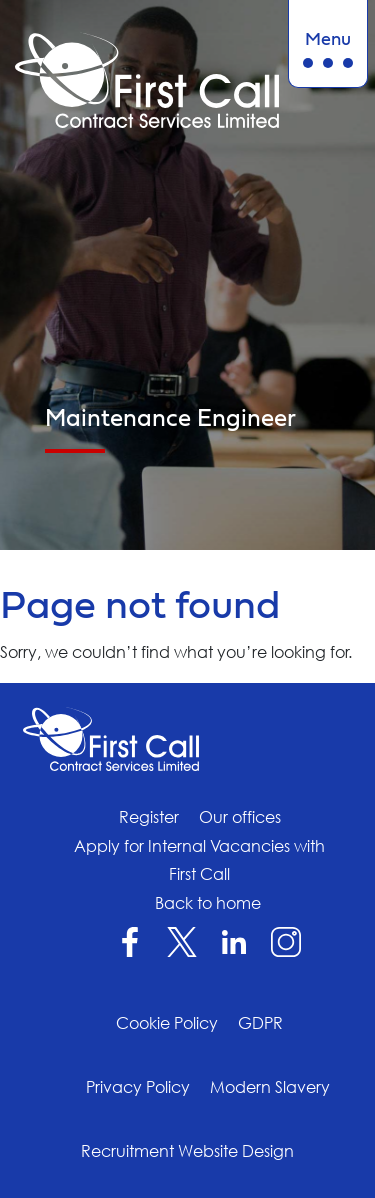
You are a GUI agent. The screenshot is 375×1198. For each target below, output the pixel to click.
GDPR (260, 1023)
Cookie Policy (167, 1023)
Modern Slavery (270, 1087)
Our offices (240, 817)
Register (149, 817)
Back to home (208, 903)
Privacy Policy (138, 1087)
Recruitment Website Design (187, 1151)
